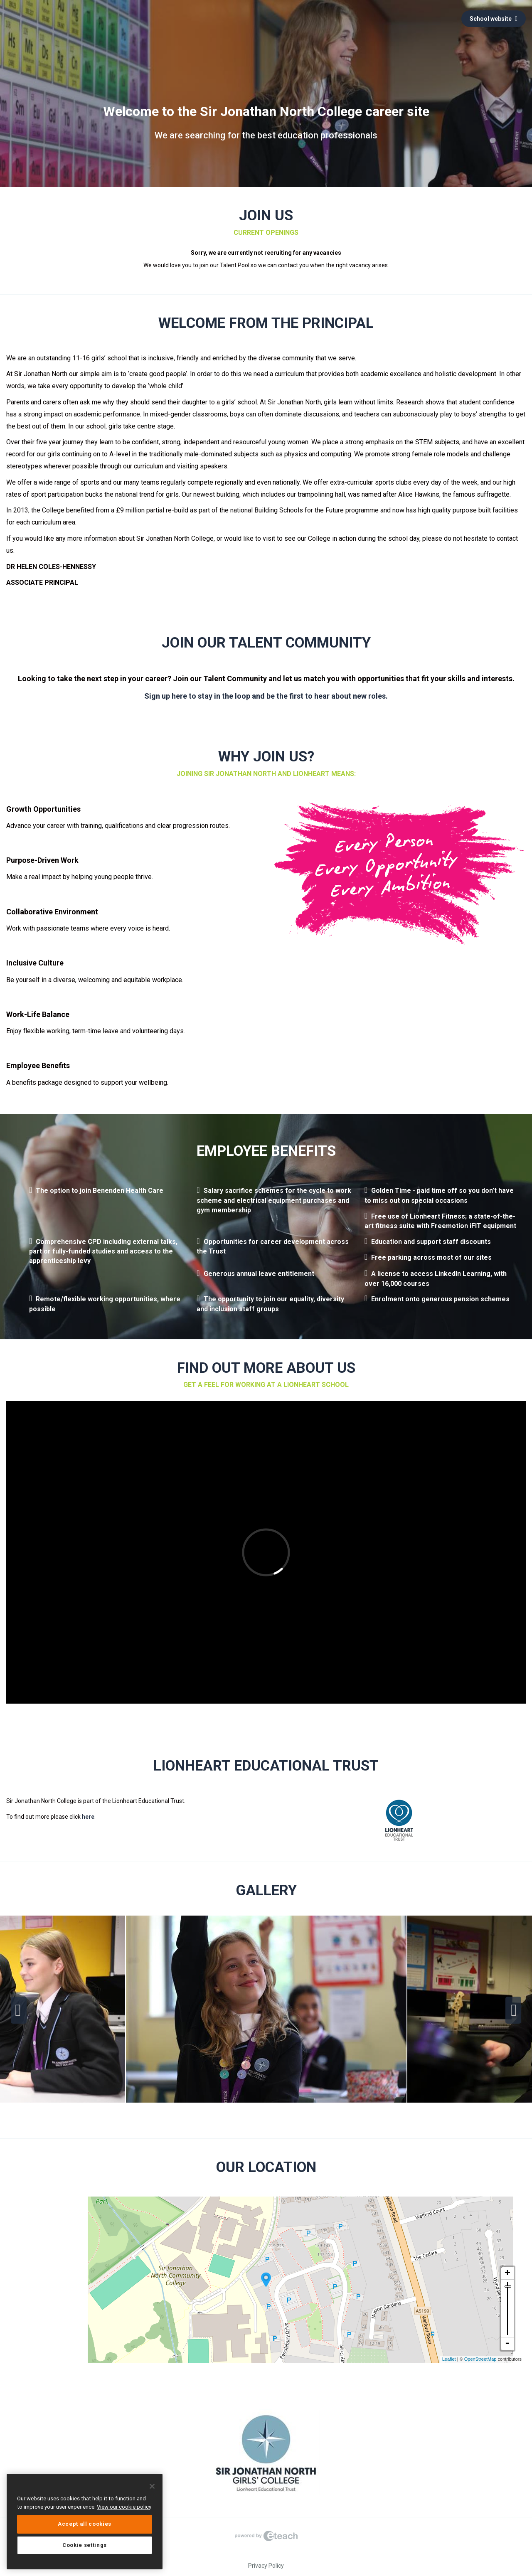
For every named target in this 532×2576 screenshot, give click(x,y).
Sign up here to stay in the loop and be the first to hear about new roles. (266, 696)
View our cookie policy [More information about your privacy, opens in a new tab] (124, 2507)
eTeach (266, 2536)
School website (493, 18)
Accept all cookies (84, 2524)
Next (513, 2010)
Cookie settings (84, 2545)
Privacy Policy (266, 2565)
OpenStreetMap (480, 2359)
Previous (18, 2010)
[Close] (152, 2486)
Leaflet (449, 2359)
